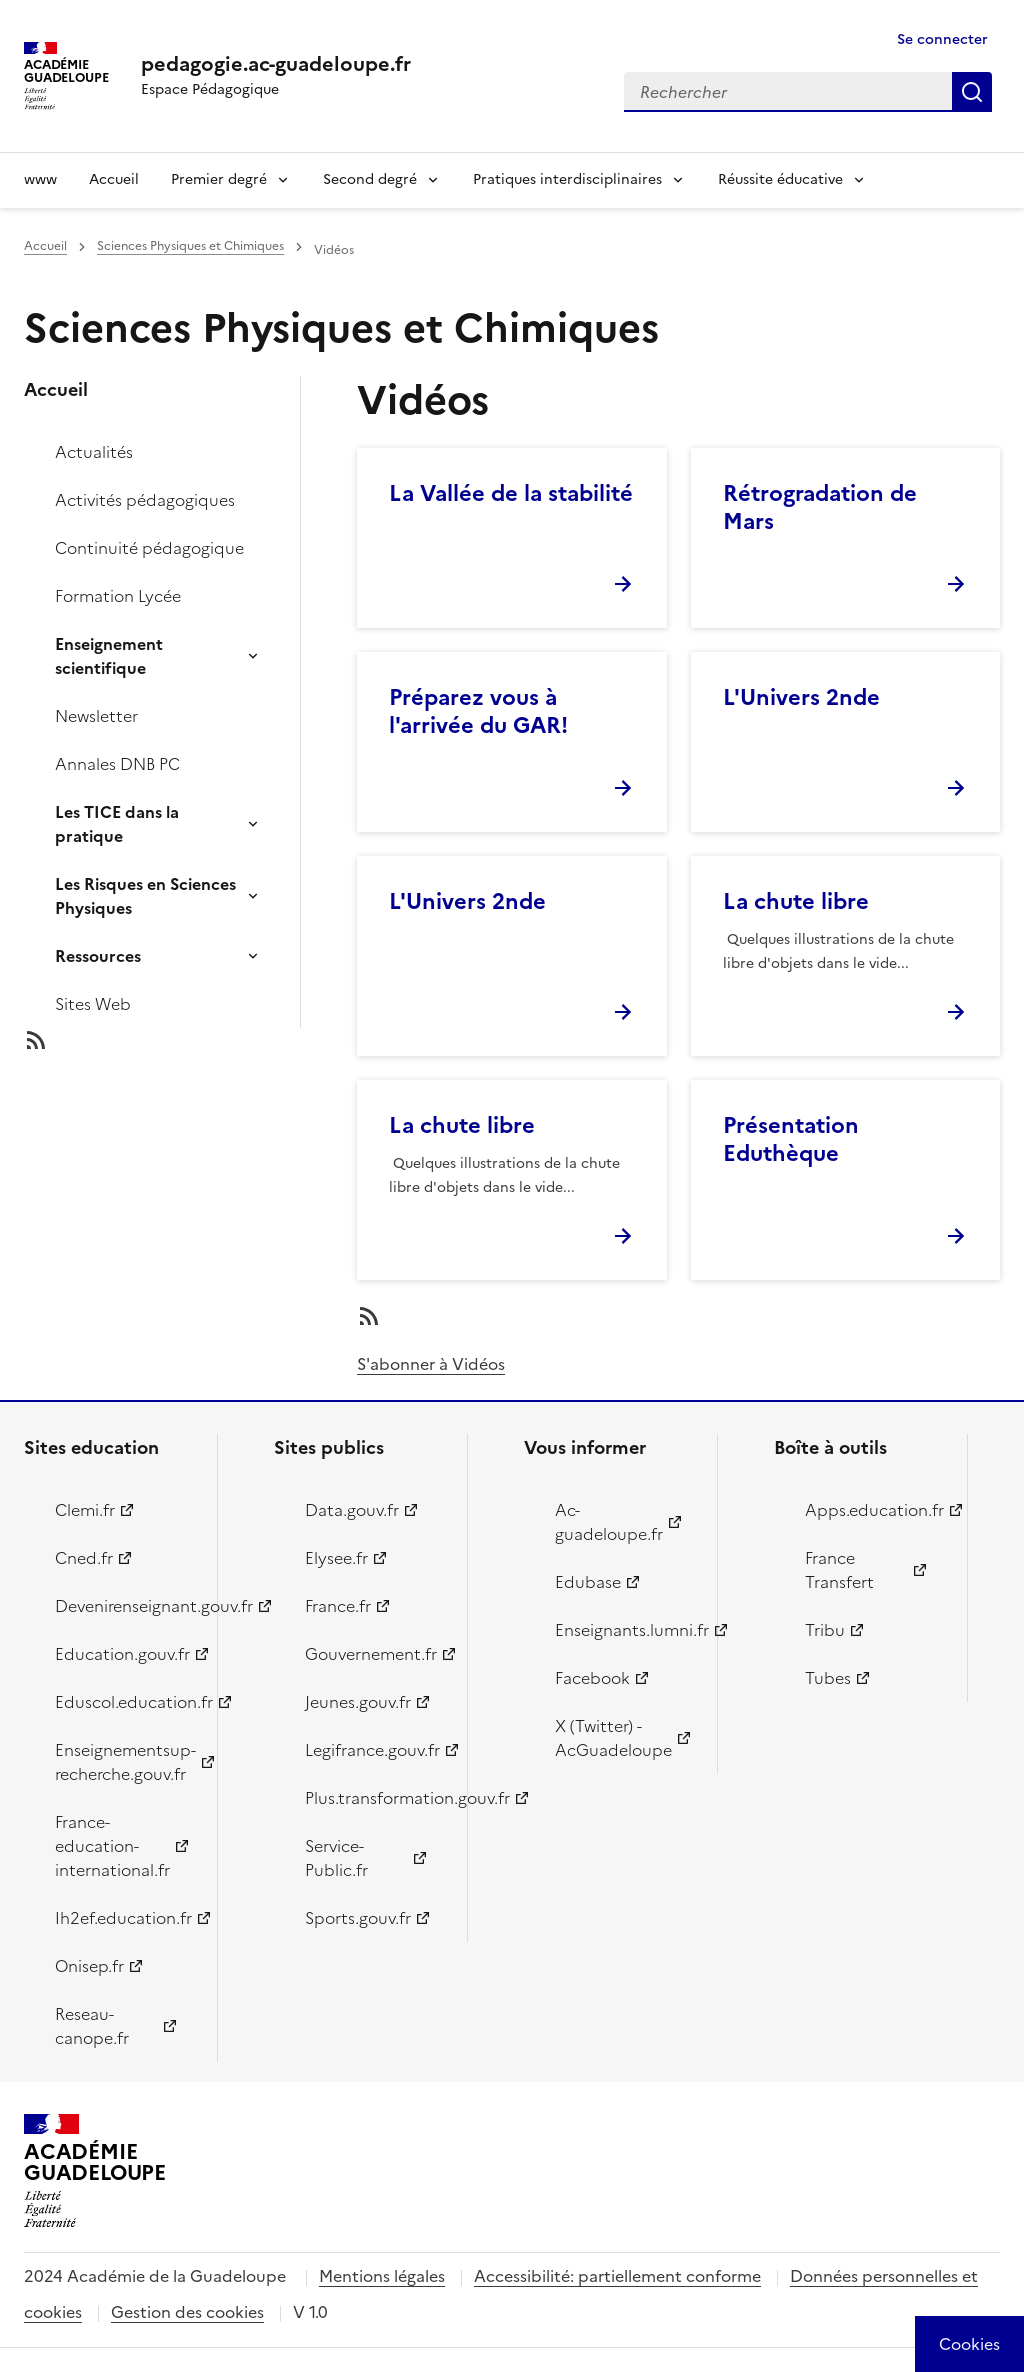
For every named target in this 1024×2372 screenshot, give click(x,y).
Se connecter (942, 39)
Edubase (588, 1582)
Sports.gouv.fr (358, 1918)
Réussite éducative (780, 179)
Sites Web (93, 1004)
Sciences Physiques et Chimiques (190, 246)
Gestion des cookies (187, 2312)
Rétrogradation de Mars (820, 507)
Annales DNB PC (117, 764)
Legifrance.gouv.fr (372, 1750)
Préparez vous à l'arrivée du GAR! (478, 711)
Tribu (825, 1630)
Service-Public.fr (336, 1858)
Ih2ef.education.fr (123, 1918)
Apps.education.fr (874, 1510)
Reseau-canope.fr (92, 2026)
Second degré (370, 179)
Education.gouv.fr (122, 1654)
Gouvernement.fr (371, 1654)
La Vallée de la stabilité (511, 493)
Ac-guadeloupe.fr (609, 1522)
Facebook (592, 1678)
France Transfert (839, 1570)
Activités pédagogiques (145, 500)
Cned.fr (84, 1558)
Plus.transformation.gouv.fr (374, 1798)
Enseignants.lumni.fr (624, 1630)
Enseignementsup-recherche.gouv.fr (124, 1762)
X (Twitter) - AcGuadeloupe (613, 1738)
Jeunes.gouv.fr (358, 1702)
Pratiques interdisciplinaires (567, 179)
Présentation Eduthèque (791, 1139)
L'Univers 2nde (801, 697)
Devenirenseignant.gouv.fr (124, 1606)
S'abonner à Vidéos (431, 1364)
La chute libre (796, 901)
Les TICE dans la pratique (117, 824)
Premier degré (219, 179)
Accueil (114, 179)
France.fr (338, 1606)
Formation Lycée (118, 596)
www (40, 179)
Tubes (828, 1678)
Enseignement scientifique (109, 656)
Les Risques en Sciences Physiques (145, 896)
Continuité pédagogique (149, 548)
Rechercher (972, 92)
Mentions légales (382, 2276)
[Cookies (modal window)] (969, 2344)
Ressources (98, 956)
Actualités (94, 452)
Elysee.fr (336, 1558)
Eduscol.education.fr (124, 1702)
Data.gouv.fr (352, 1510)
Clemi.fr (85, 1510)
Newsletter (96, 716)
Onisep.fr (89, 1966)
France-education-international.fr (112, 1846)
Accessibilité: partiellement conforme (617, 2276)
